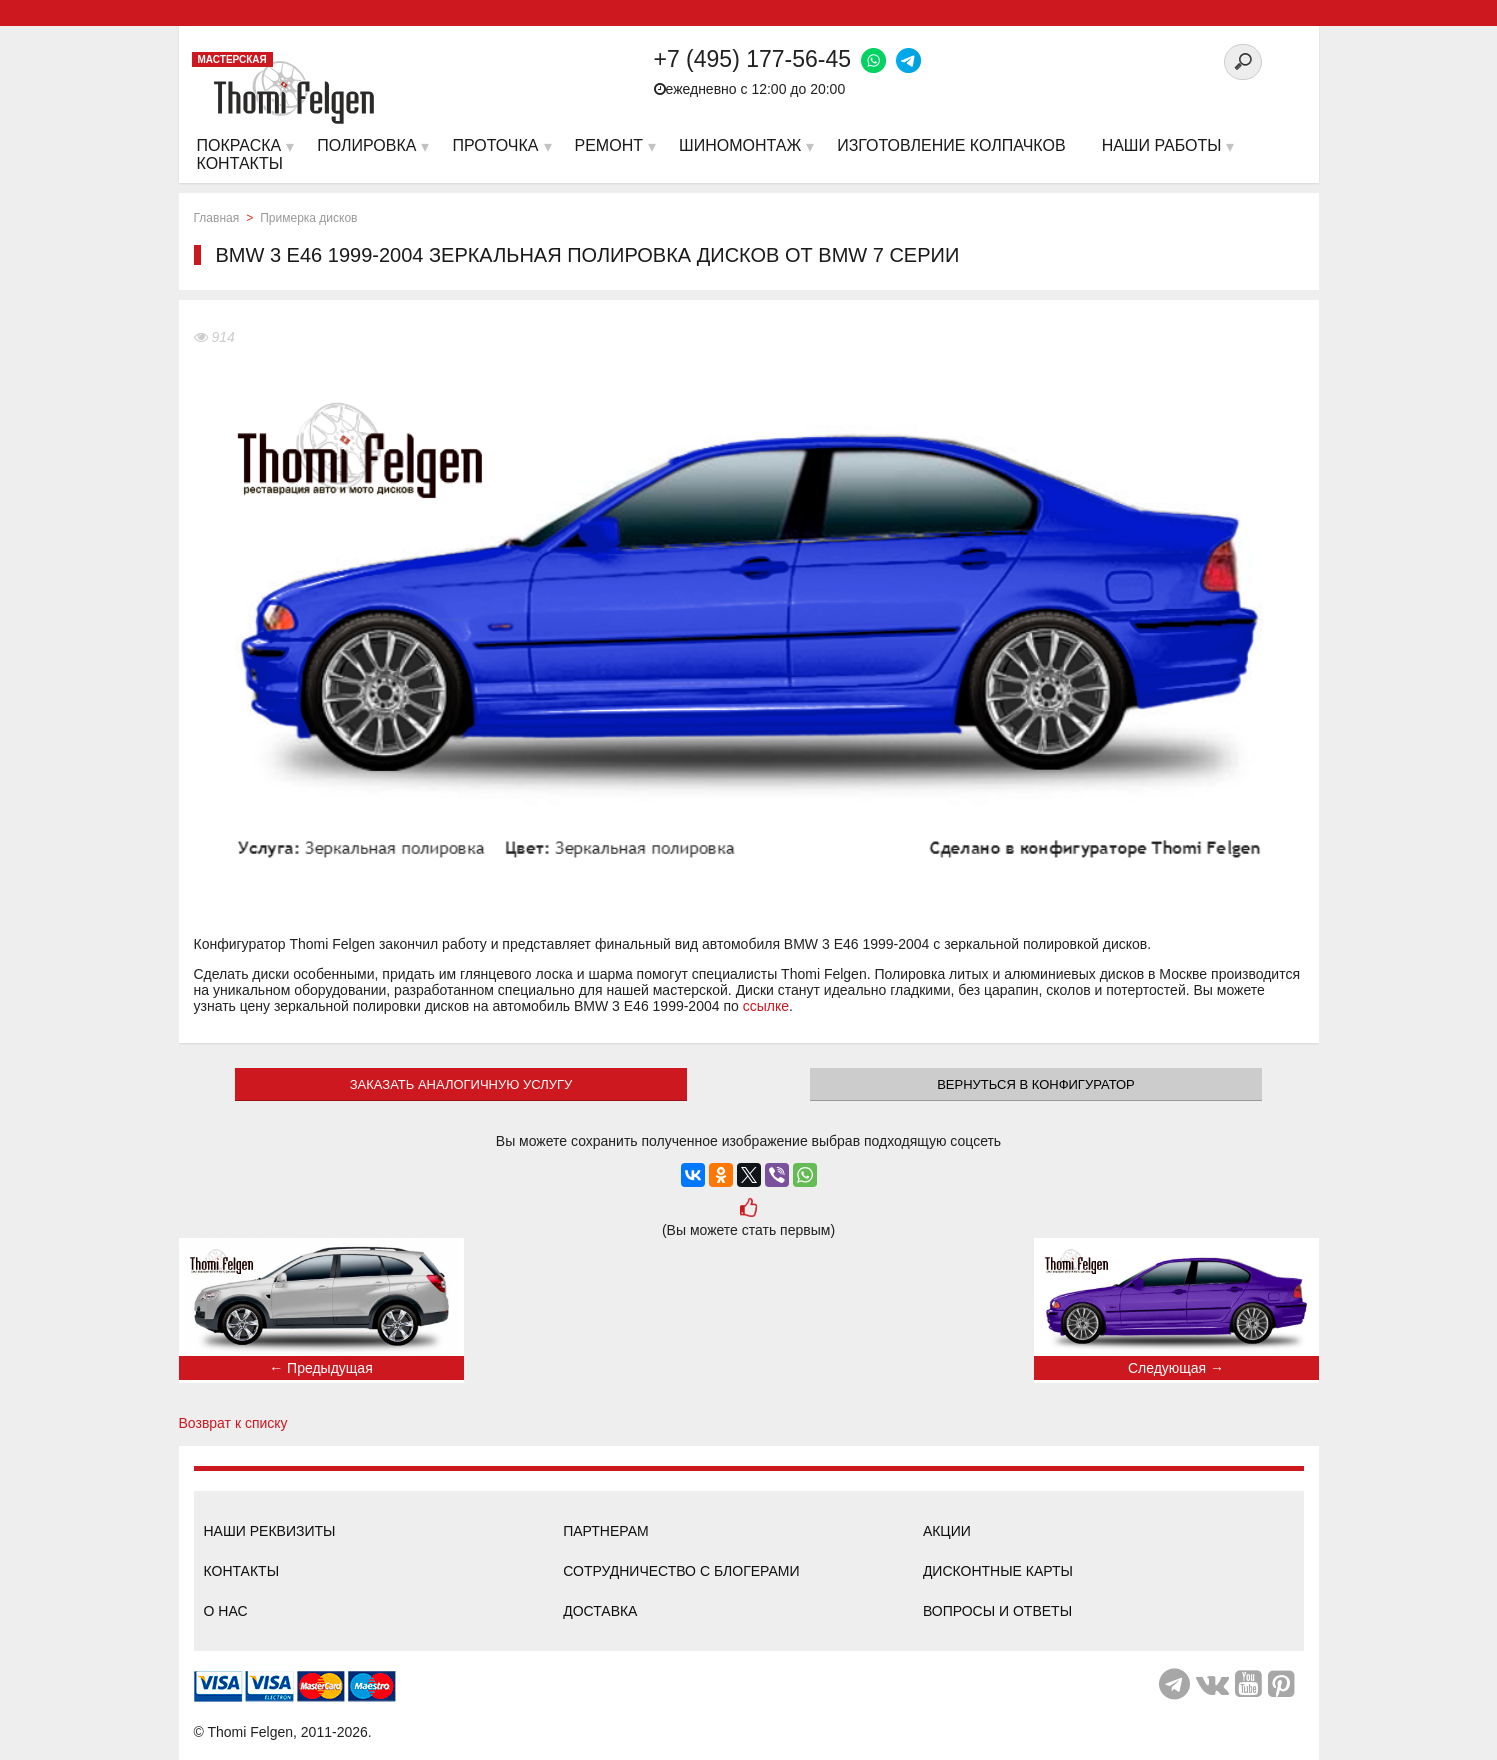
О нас (226, 1611)
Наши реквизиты (270, 1531)
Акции (947, 1531)
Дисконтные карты (998, 1571)
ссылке (766, 1006)
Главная (217, 218)
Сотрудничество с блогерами (681, 1571)
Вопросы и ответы (997, 1611)
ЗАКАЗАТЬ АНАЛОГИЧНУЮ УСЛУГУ (461, 1084)
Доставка (600, 1611)
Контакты (242, 1571)
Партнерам (606, 1531)
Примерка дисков (308, 218)
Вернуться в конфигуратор (1036, 1084)
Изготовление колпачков (951, 145)
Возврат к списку (233, 1423)
